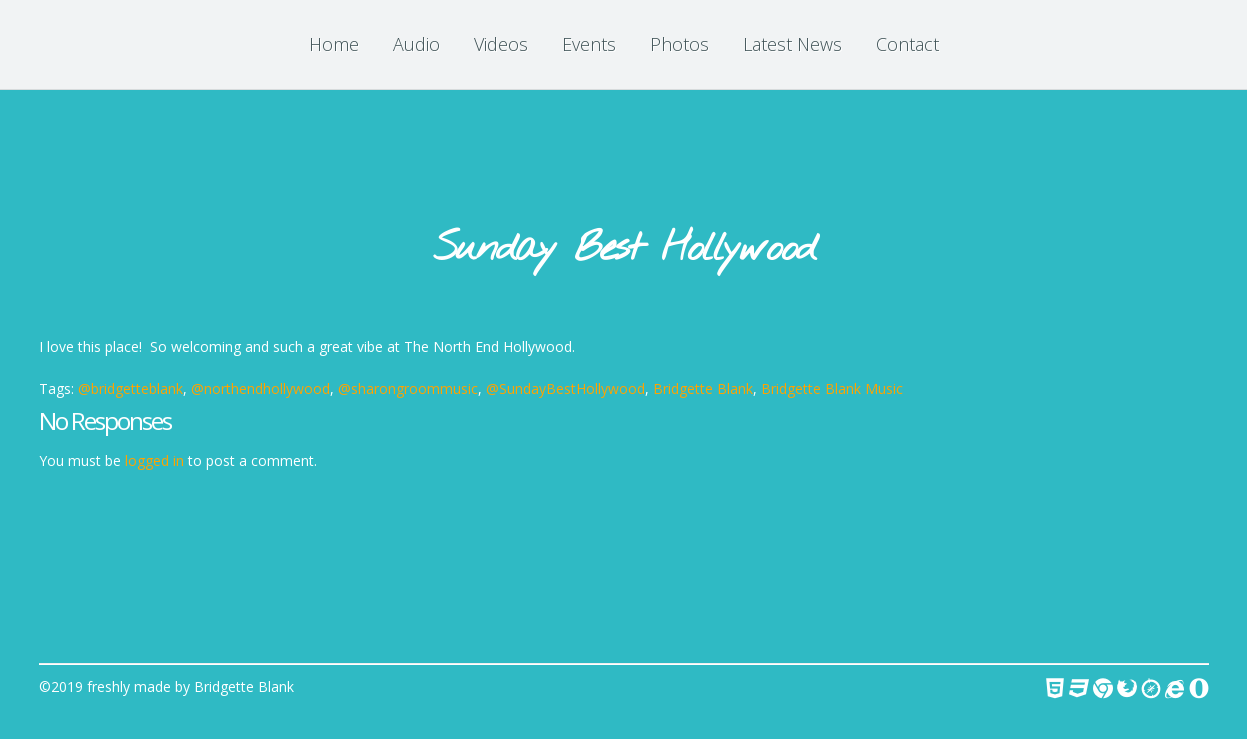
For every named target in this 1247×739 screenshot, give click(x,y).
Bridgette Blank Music (832, 388)
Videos (501, 44)
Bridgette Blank (703, 388)
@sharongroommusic (408, 388)
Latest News (792, 44)
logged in (154, 460)
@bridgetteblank (130, 388)
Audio (416, 44)
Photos (679, 44)
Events (589, 44)
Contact (907, 44)
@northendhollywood (260, 388)
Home (334, 44)
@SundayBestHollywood (565, 388)
